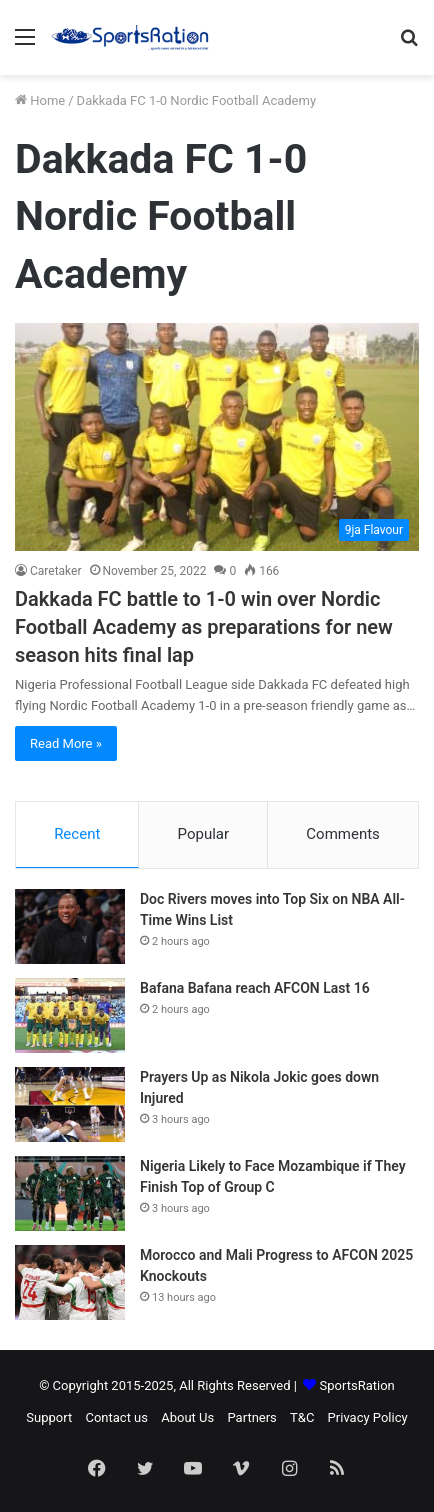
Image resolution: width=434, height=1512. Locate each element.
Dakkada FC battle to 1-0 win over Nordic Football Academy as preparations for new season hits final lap (204, 627)
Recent (77, 834)
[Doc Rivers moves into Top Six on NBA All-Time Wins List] (70, 926)
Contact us (116, 1417)
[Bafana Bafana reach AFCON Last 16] (70, 1015)
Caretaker (56, 571)
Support (49, 1417)
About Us (187, 1417)
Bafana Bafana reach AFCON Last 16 (255, 988)
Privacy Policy (368, 1417)
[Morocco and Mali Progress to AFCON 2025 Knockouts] (70, 1282)
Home (40, 100)
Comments (343, 834)
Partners (251, 1417)
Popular (204, 834)
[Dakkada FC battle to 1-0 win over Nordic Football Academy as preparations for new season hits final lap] (217, 437)
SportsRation (357, 1385)
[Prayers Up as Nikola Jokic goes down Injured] (70, 1104)
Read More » (66, 743)
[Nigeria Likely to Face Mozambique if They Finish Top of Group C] (70, 1193)
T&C (302, 1417)
